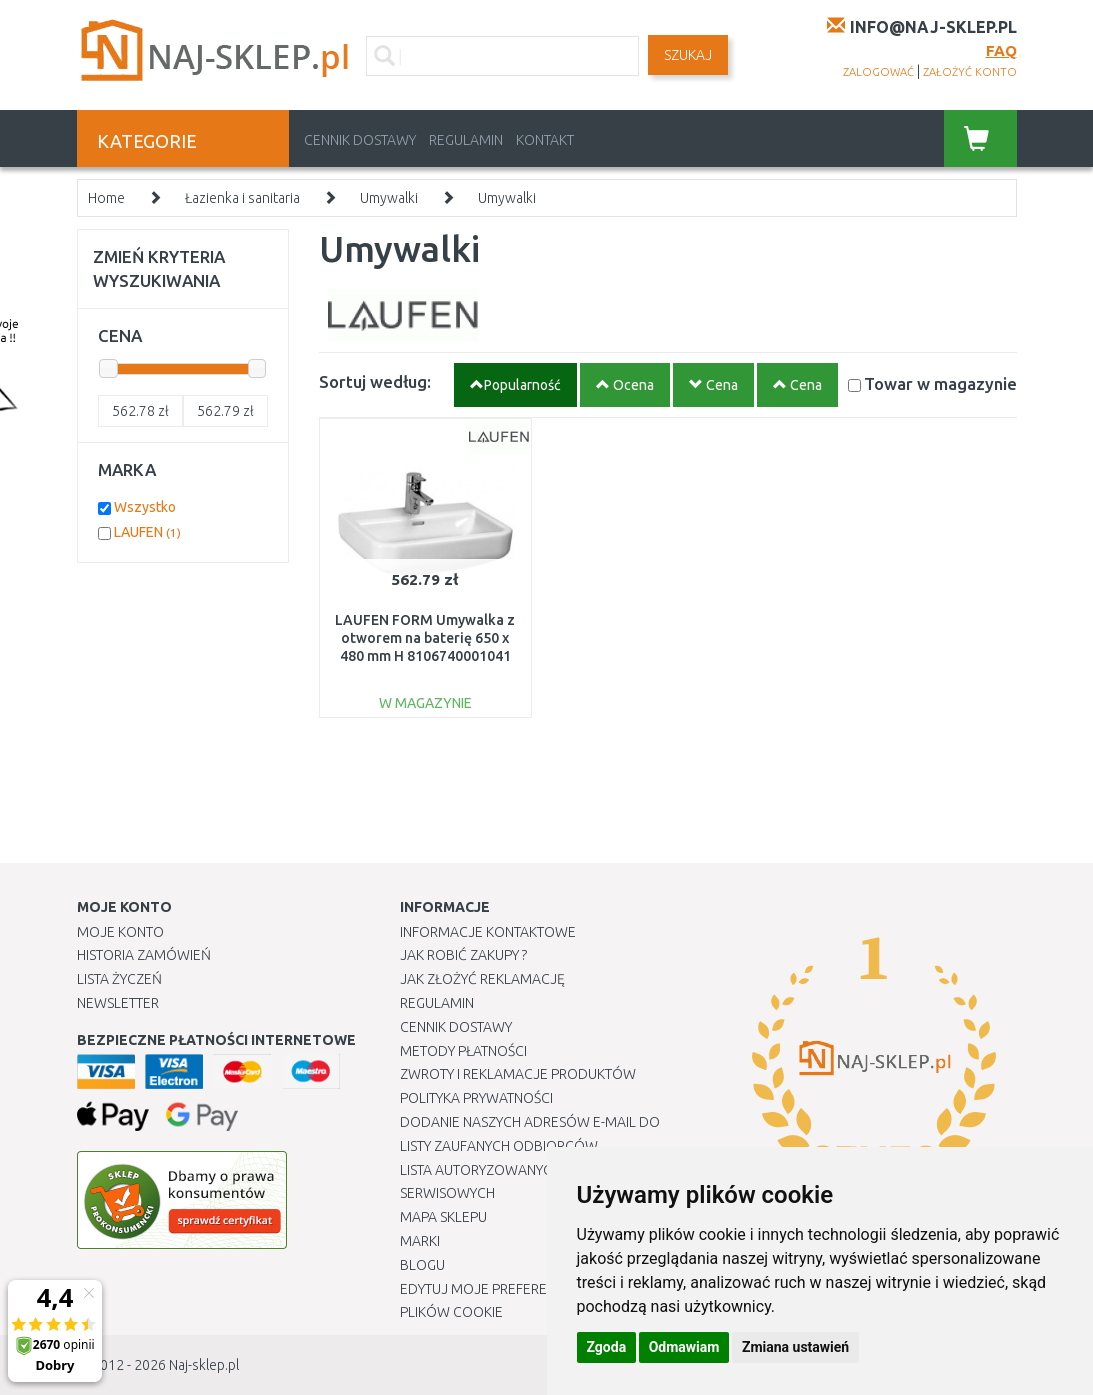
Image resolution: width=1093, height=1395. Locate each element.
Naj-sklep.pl (204, 1365)
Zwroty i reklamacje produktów (518, 1074)
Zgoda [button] (607, 1347)
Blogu (422, 1265)
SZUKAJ (688, 55)
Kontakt (545, 140)
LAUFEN (147, 532)
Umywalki (389, 198)
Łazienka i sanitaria (242, 198)
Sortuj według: (375, 381)
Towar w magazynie (940, 383)
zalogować (878, 72)
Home (106, 198)
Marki (420, 1241)
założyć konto (970, 72)
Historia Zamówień (144, 955)
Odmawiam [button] (684, 1347)
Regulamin (466, 140)
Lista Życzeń (119, 979)
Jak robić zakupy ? (463, 955)
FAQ (1001, 50)
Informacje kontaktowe (488, 932)
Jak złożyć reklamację (482, 979)
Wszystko (145, 507)
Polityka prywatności (476, 1098)
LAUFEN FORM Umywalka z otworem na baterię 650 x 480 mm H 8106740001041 (425, 638)
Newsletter (118, 1003)
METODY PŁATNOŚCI (463, 1051)
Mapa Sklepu (443, 1217)
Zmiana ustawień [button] (795, 1347)
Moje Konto (120, 932)
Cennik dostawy (360, 140)
